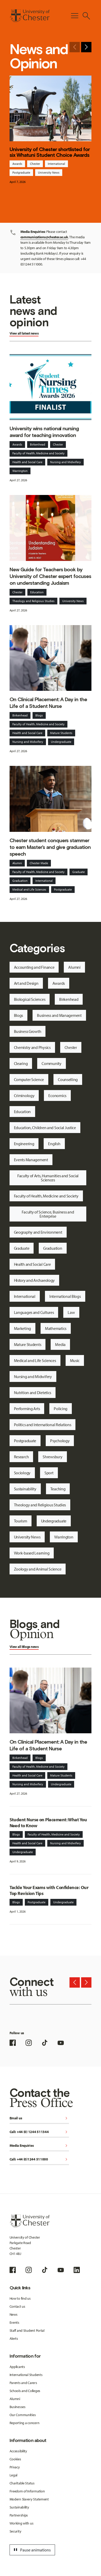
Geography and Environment (38, 1232)
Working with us (22, 2523)
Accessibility (18, 2451)
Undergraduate (61, 742)
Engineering (24, 1143)
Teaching (58, 1488)
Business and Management (59, 1015)
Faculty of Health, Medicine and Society (38, 453)
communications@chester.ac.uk (44, 237)
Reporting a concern (25, 2422)
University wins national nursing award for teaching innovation (44, 431)
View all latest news (24, 333)
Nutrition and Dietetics (32, 1392)
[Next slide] (86, 47)
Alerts (14, 2338)
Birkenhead (37, 444)
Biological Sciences (29, 999)
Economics (57, 1095)
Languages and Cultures (34, 1312)
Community (51, 1063)
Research (21, 1456)
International (56, 164)
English (54, 1143)
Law (71, 1312)
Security (15, 2531)
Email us (39, 2118)
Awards (17, 164)
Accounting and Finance (34, 967)
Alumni (17, 863)
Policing (60, 1408)
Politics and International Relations (42, 1424)
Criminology (24, 1095)
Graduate (78, 872)
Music (75, 1360)
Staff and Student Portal (27, 2330)
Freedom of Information (27, 2491)
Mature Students (61, 733)
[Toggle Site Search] (86, 16)
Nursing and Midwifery (65, 462)
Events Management (31, 1159)
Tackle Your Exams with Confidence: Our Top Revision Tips (49, 1890)
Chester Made (39, 863)
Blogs (39, 715)
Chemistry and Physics (32, 1047)
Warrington (20, 471)
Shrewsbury (52, 1456)
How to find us (20, 2298)
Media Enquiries (39, 2146)
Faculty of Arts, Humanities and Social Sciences (48, 1177)
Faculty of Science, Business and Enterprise (48, 1214)
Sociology (22, 1472)
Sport (48, 1472)
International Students (26, 2374)
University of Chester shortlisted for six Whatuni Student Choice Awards (50, 152)
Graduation (20, 881)
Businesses (18, 2406)
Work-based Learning (32, 1553)
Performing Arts (27, 1408)
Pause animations (31, 2549)
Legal (14, 2475)
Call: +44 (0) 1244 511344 (39, 2132)
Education (37, 592)
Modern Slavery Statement (29, 2499)
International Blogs (65, 1296)
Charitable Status (22, 2483)
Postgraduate (21, 172)
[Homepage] (30, 15)
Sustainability (25, 1488)
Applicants (17, 2366)
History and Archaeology (34, 1280)
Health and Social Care (27, 462)
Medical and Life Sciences (29, 889)
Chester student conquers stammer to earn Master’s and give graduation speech (50, 847)
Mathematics (55, 1328)
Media (60, 1344)
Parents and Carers (23, 2382)
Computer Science (29, 1079)
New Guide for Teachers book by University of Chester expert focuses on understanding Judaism (50, 576)
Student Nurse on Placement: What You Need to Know (48, 1823)
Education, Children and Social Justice (45, 1127)
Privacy (15, 2467)
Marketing (22, 1328)
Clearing (21, 1063)
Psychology (59, 1440)
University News (48, 172)
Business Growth (27, 1031)
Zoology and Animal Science (37, 1569)
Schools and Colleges (25, 2390)
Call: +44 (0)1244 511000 (39, 2160)
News (14, 2314)
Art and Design (26, 983)
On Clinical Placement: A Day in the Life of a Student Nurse (48, 702)
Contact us (17, 2306)
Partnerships (19, 2515)
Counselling (68, 1079)
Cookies (15, 2459)
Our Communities (23, 2414)
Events (14, 2322)
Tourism (20, 1520)
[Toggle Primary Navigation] (74, 16)
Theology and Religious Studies (33, 601)
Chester (35, 164)
